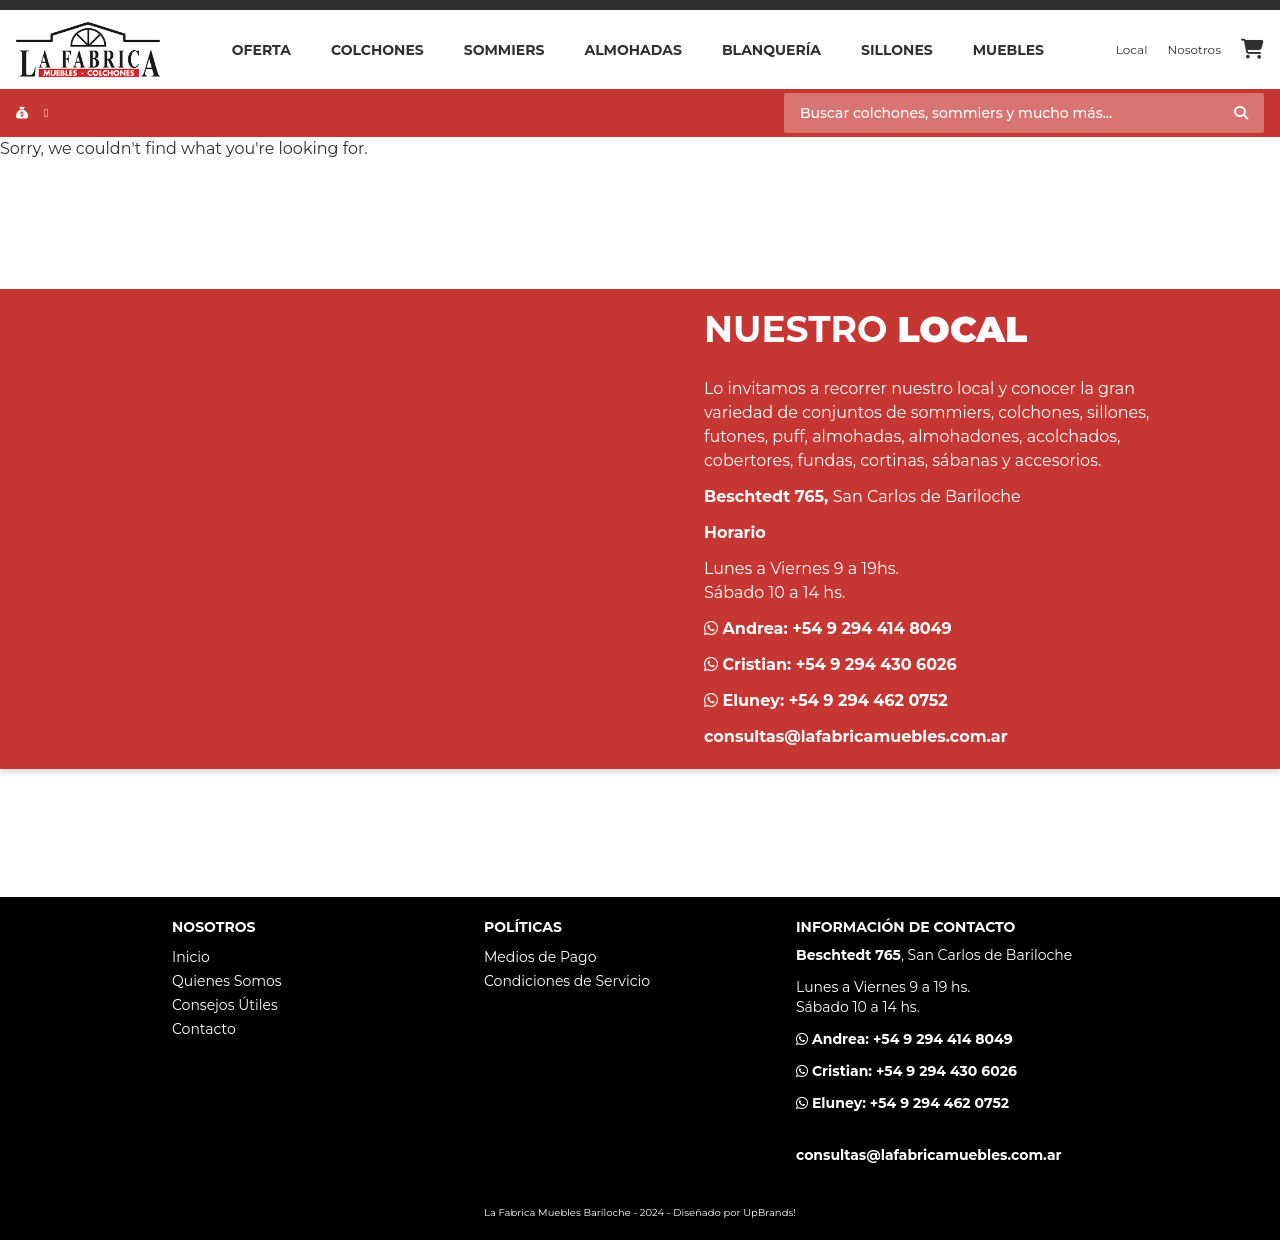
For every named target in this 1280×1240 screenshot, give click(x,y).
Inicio (191, 957)
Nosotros (1194, 49)
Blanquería (771, 50)
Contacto (204, 1029)
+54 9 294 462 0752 (868, 700)
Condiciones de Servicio (567, 981)
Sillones (897, 50)
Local (1132, 49)
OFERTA (261, 50)
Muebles (1008, 50)
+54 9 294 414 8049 (872, 628)
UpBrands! (769, 1212)
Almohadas (632, 50)
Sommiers (504, 50)
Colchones (377, 50)
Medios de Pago (540, 957)
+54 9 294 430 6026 (876, 664)
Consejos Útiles (225, 1005)
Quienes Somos (227, 981)
